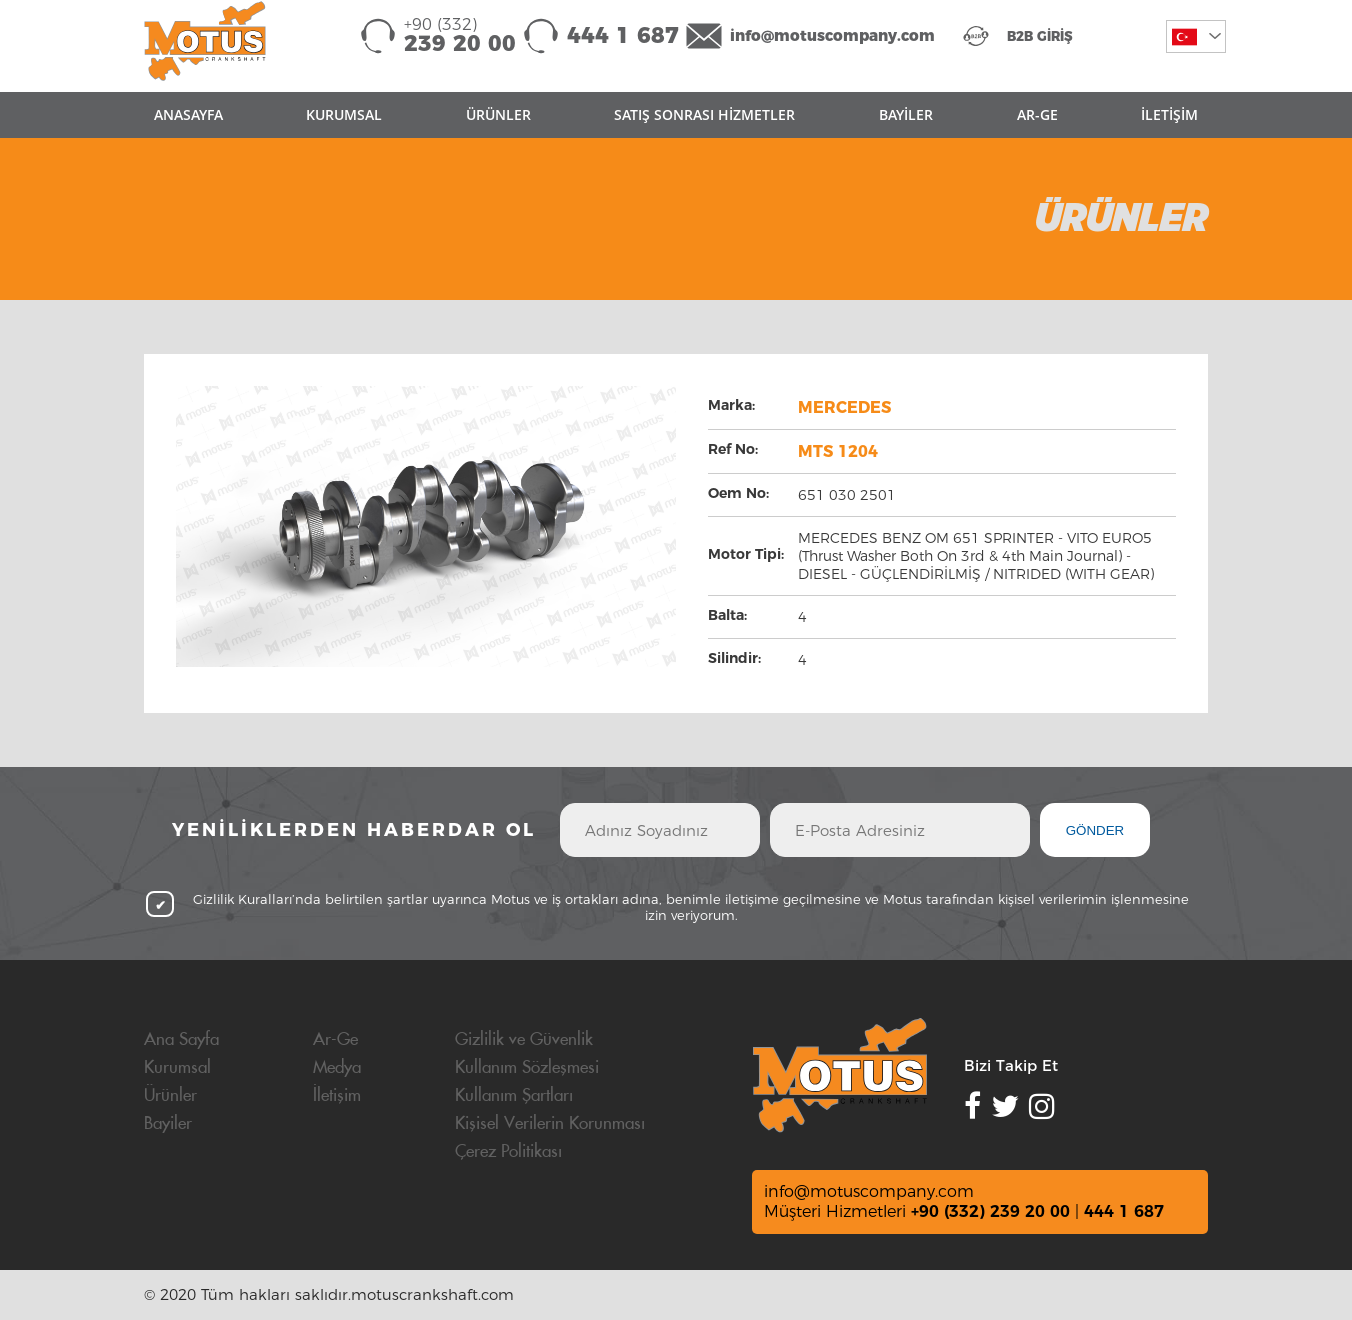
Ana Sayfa (181, 1040)
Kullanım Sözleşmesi (527, 1068)
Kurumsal (177, 1068)
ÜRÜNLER (498, 114)
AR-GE (1037, 114)
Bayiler (168, 1124)
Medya (337, 1068)
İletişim (337, 1096)
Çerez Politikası (508, 1152)
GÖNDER (1095, 830)
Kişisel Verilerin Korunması (550, 1124)
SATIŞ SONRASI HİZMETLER (704, 114)
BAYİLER (906, 114)
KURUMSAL (344, 114)
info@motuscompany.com (832, 35)
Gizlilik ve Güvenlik (524, 1040)
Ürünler (170, 1096)
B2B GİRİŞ (1040, 36)
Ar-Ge (335, 1040)
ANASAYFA (188, 114)
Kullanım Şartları (514, 1096)
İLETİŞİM (1169, 114)
